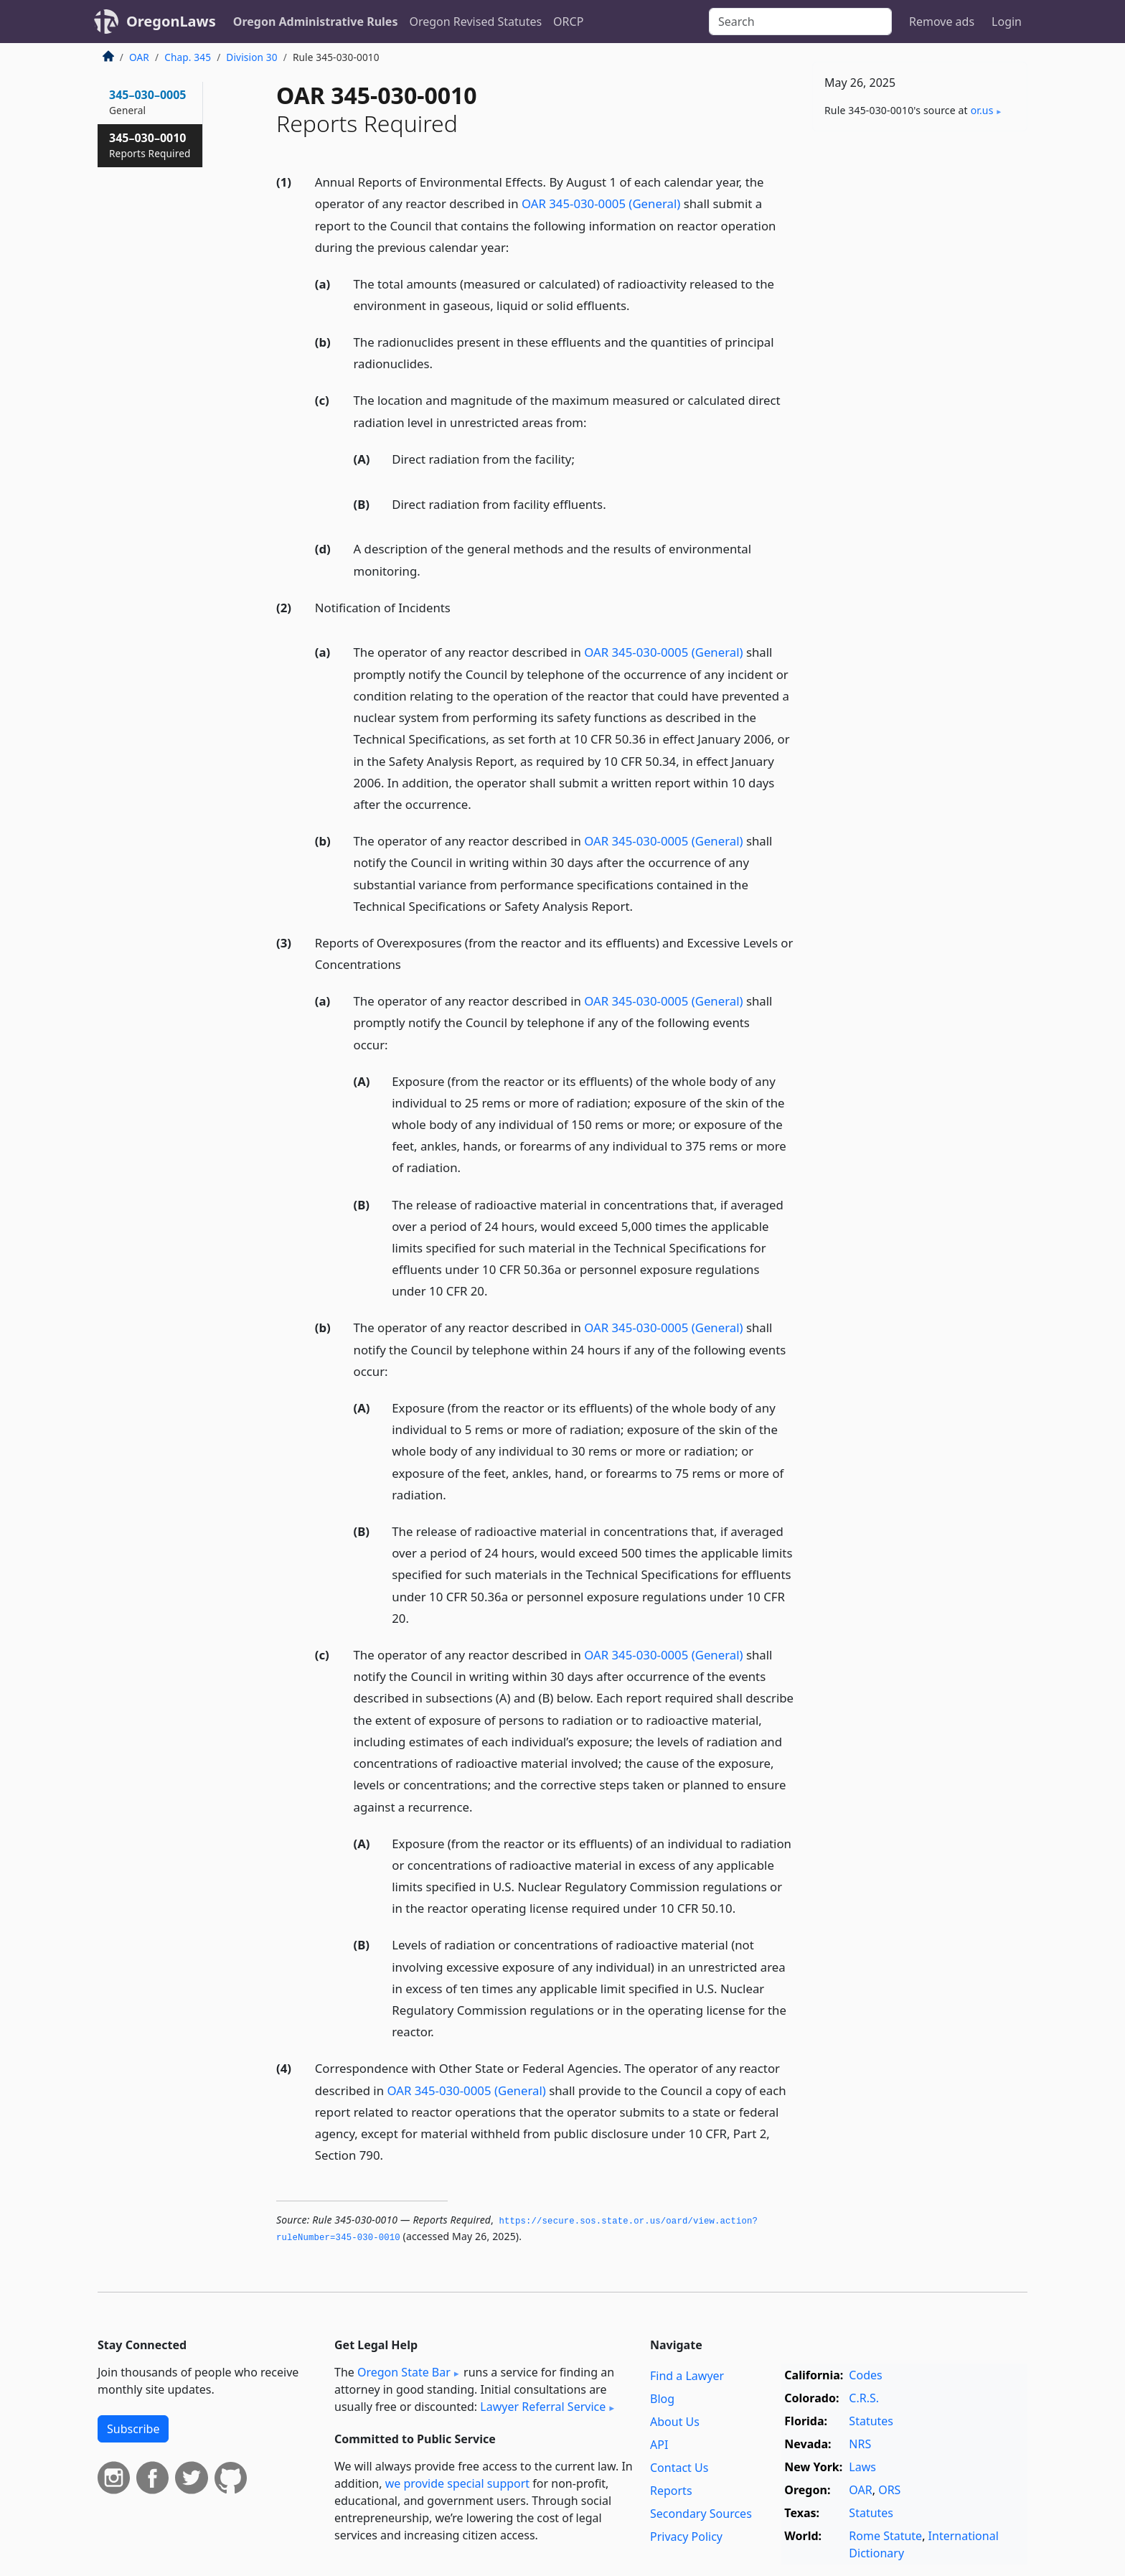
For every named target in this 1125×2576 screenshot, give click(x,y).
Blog (662, 2399)
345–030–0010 (150, 145)
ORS (889, 2490)
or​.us (982, 110)
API (659, 2445)
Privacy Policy (686, 2536)
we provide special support (457, 2483)
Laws (862, 2467)
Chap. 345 (187, 57)
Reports (671, 2490)
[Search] (800, 21)
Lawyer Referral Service (543, 2407)
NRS (860, 2444)
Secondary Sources (701, 2513)
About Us (675, 2422)
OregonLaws (171, 21)
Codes (865, 2375)
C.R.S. (864, 2398)
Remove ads (941, 21)
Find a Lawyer (687, 2376)
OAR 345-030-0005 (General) (601, 203)
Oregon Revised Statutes (475, 21)
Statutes (871, 2421)
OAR (139, 57)
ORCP (568, 21)
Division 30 (251, 57)
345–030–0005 (148, 102)
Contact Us (679, 2468)
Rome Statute (885, 2536)
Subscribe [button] (133, 2429)
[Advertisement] (919, 366)
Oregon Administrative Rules (315, 21)
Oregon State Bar (404, 2372)
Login (1007, 21)
